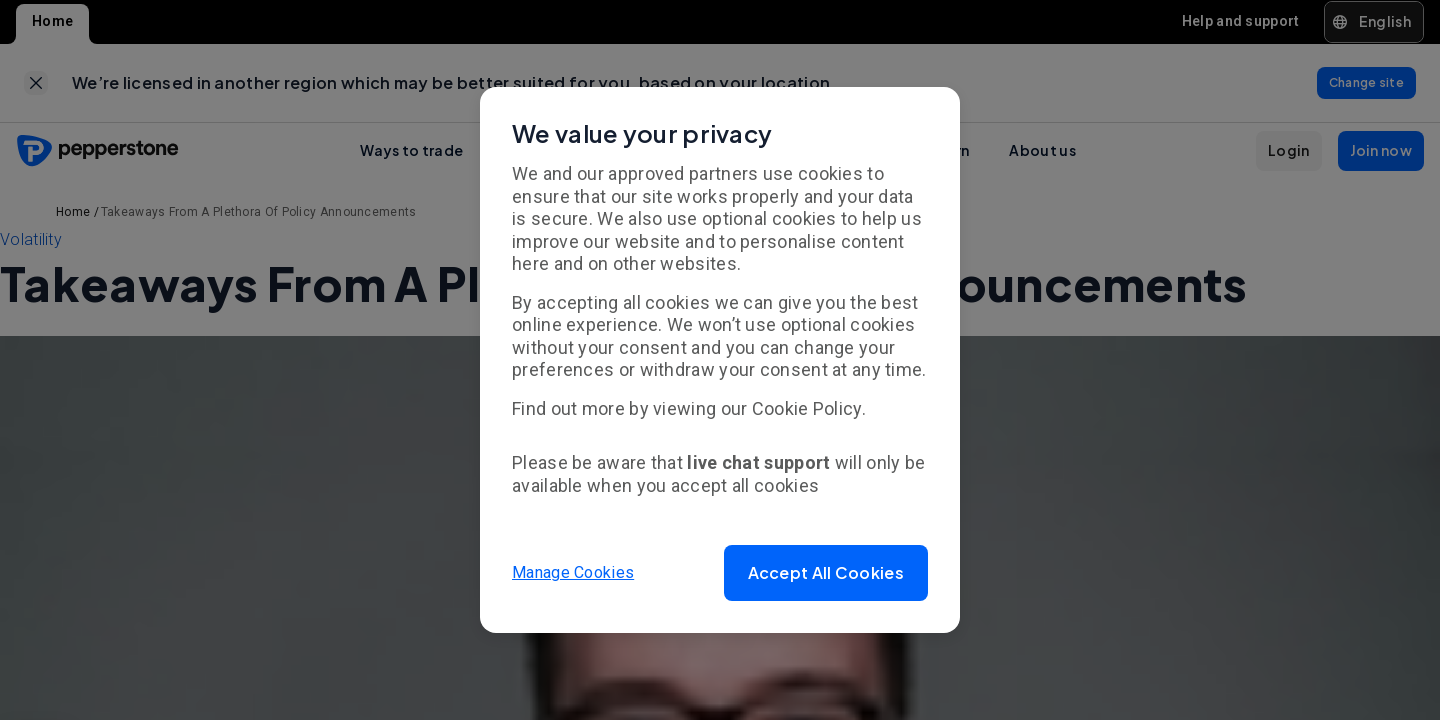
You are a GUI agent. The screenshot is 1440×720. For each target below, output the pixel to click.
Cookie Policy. (809, 408)
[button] (826, 573)
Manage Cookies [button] (573, 572)
